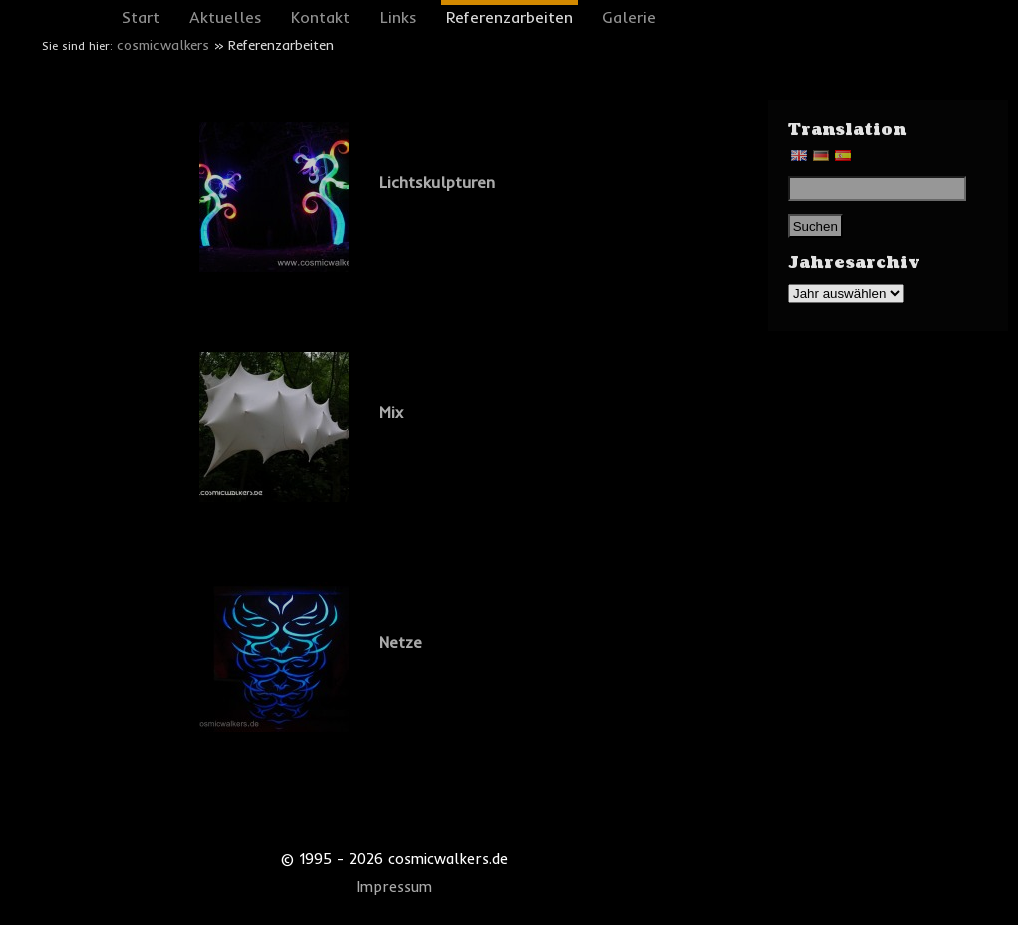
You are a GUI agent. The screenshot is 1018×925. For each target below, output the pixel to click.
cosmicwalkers (163, 45)
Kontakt (320, 17)
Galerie (629, 17)
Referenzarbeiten (509, 17)
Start (141, 17)
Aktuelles (225, 17)
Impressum (394, 887)
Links (398, 17)
